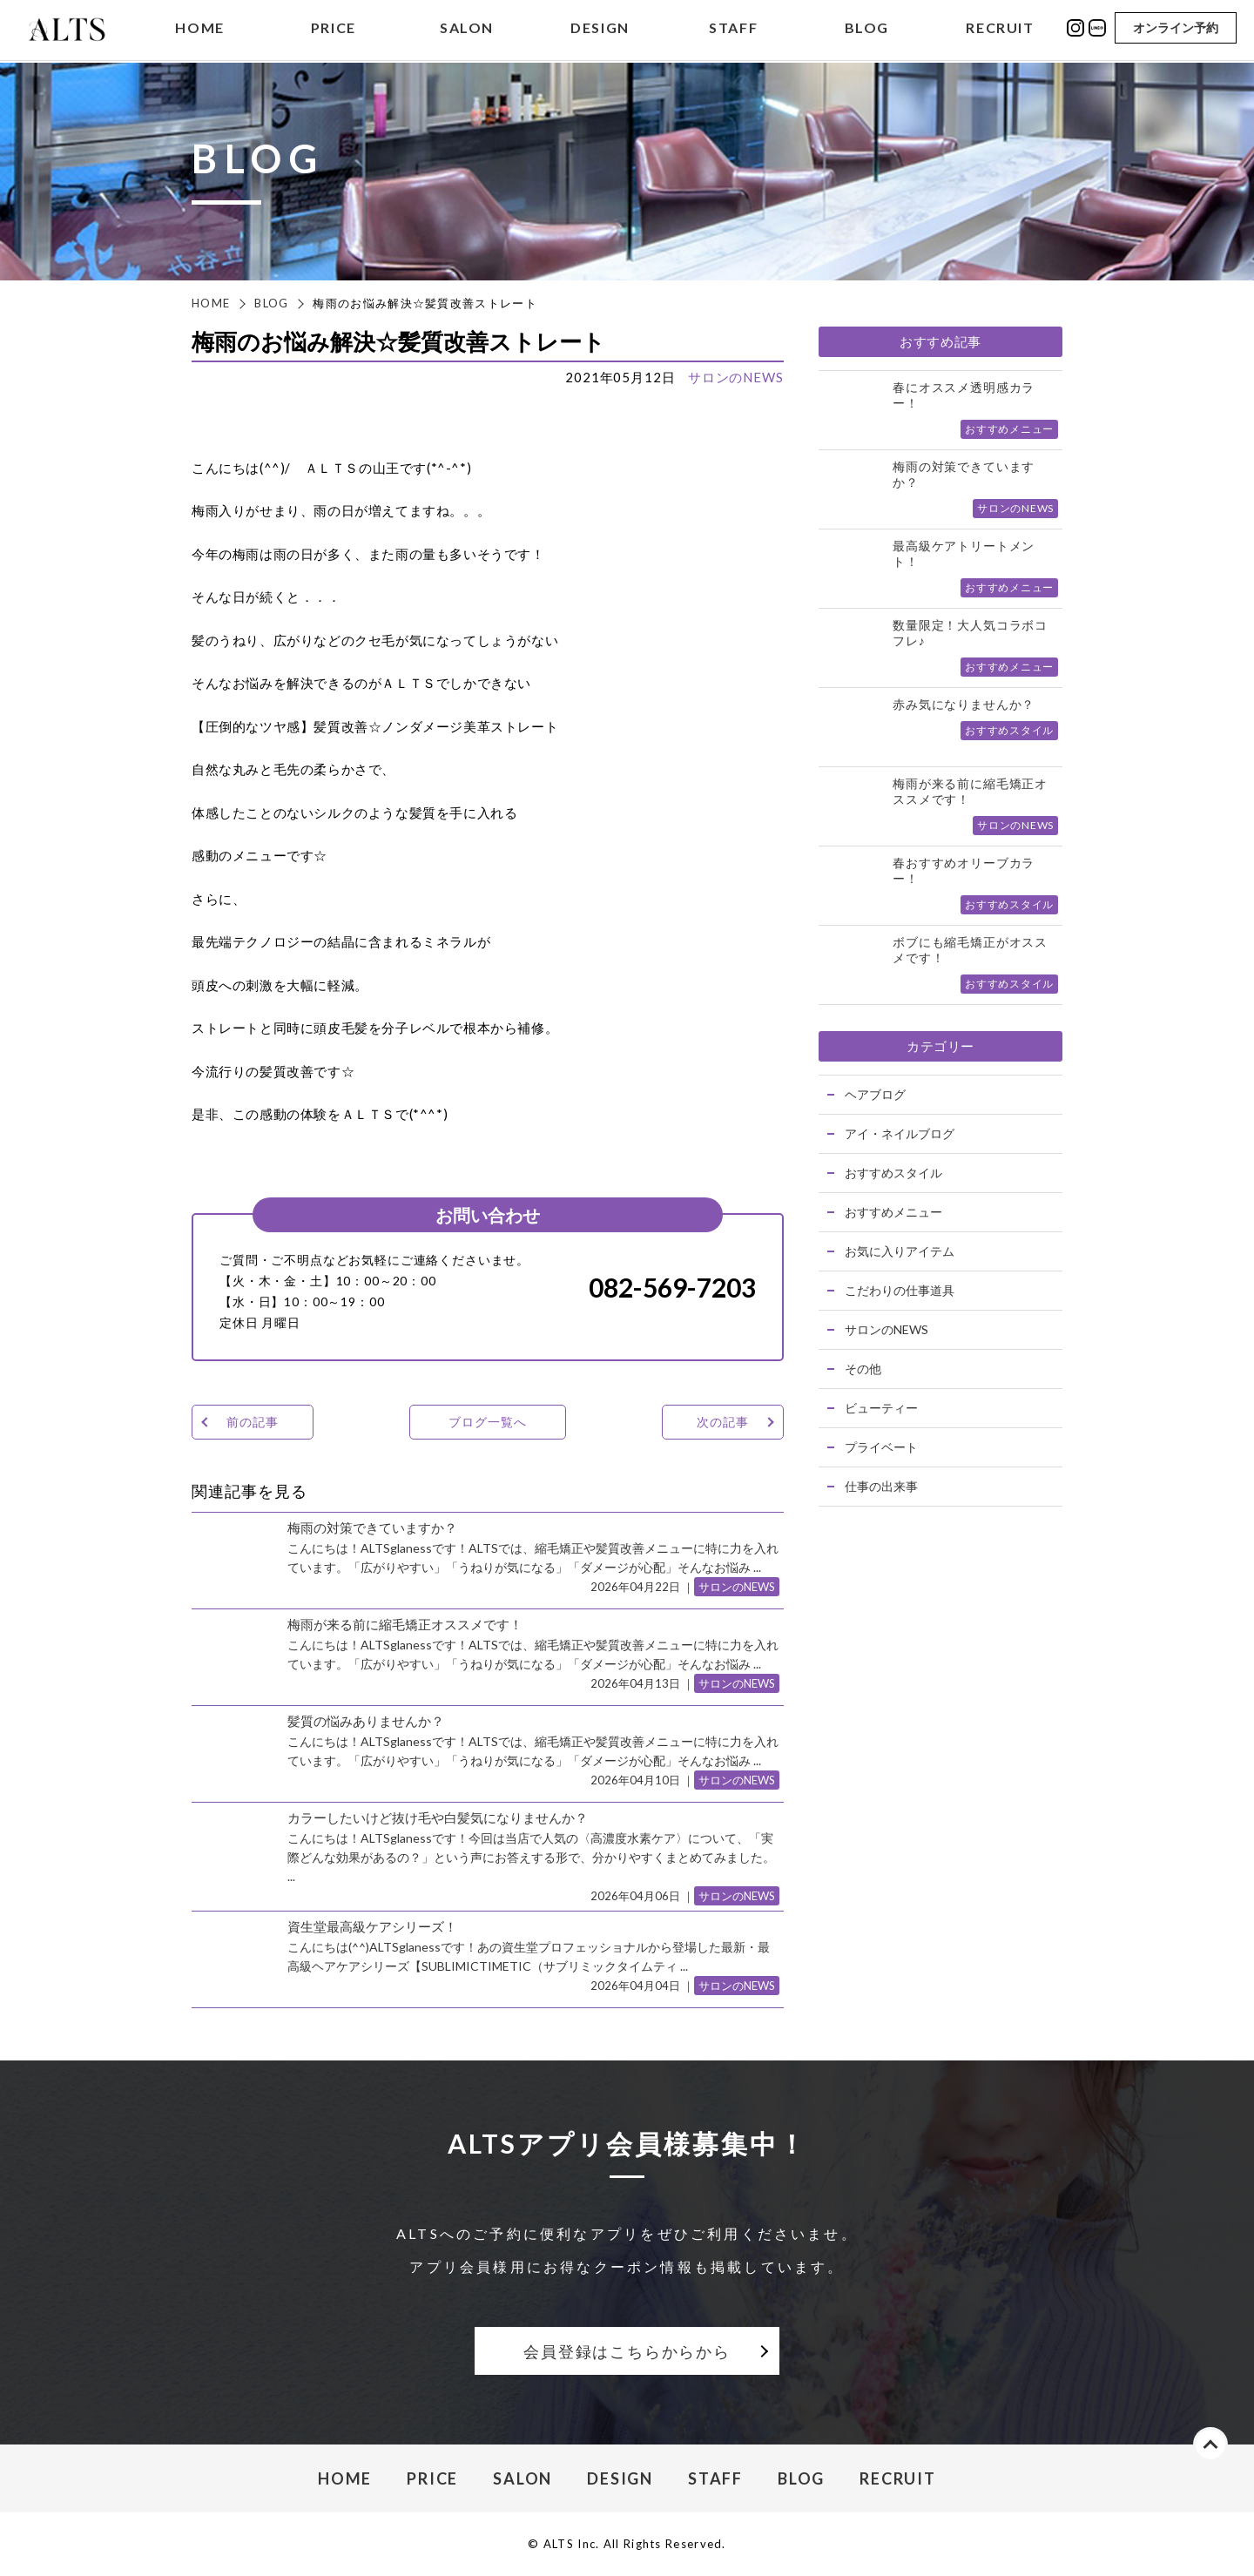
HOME (199, 29)
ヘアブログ (875, 1094)
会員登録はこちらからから (627, 2351)
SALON (467, 29)
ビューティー (881, 1407)
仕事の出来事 (881, 1486)
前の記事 (252, 1421)
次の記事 (722, 1421)
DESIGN (600, 29)
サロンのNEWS (736, 377)
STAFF (733, 29)
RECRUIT (1000, 29)
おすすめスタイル (893, 1172)
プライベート (881, 1447)
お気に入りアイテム (899, 1251)
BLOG (867, 29)
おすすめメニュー (893, 1211)
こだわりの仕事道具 (899, 1290)
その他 (863, 1368)
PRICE (333, 29)
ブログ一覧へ (487, 1421)
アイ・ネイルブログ (899, 1133)
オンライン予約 (1175, 28)
